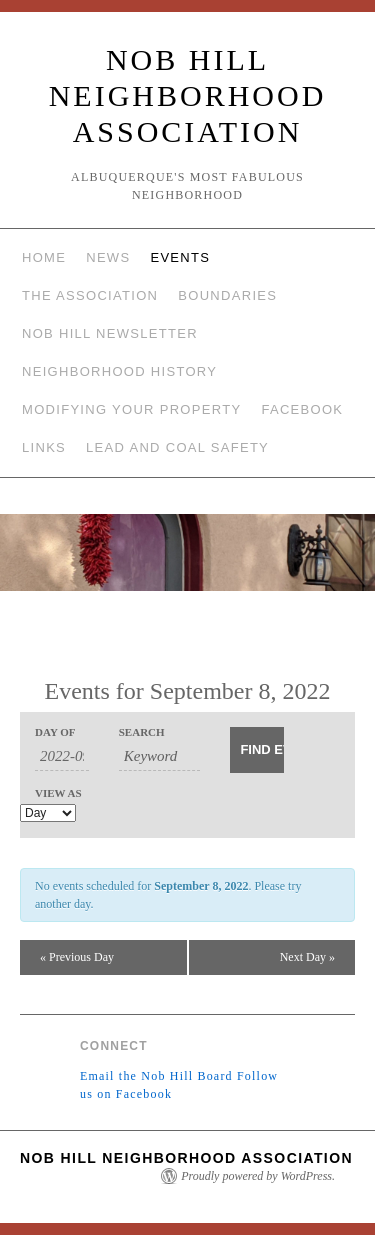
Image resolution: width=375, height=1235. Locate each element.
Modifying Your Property (131, 409)
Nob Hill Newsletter (110, 333)
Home (44, 257)
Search (142, 732)
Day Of (55, 732)
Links (44, 447)
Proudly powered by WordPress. (258, 1176)
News (108, 257)
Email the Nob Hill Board (156, 1076)
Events (180, 257)
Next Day (307, 957)
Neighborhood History (119, 371)
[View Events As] (48, 813)
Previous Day (77, 957)
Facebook (302, 409)
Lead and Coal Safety (177, 447)
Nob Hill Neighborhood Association (188, 95)
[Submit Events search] (257, 750)
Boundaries (227, 295)
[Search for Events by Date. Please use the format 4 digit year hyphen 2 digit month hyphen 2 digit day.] (62, 757)
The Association (90, 295)
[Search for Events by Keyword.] (160, 757)
